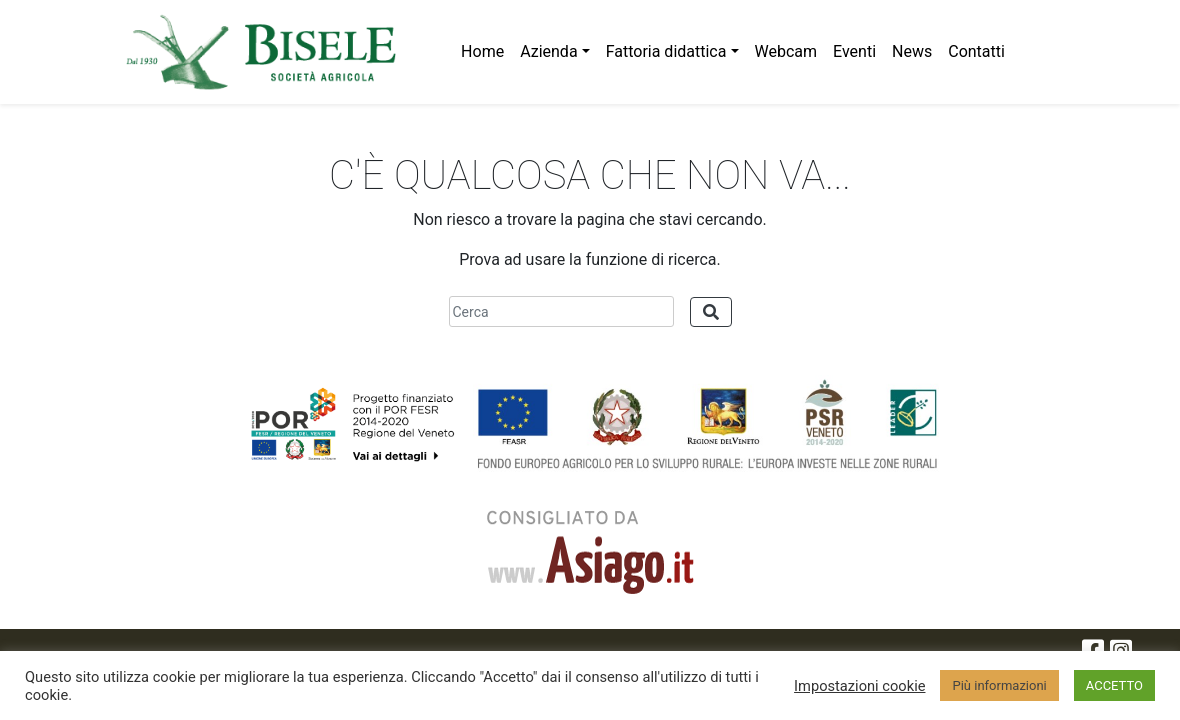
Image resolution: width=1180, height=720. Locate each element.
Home (482, 51)
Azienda (548, 51)
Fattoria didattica (666, 51)
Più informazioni (999, 685)
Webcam (786, 51)
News (912, 51)
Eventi (854, 51)
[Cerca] (561, 311)
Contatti (976, 51)
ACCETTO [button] (1114, 685)
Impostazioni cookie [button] (859, 686)
